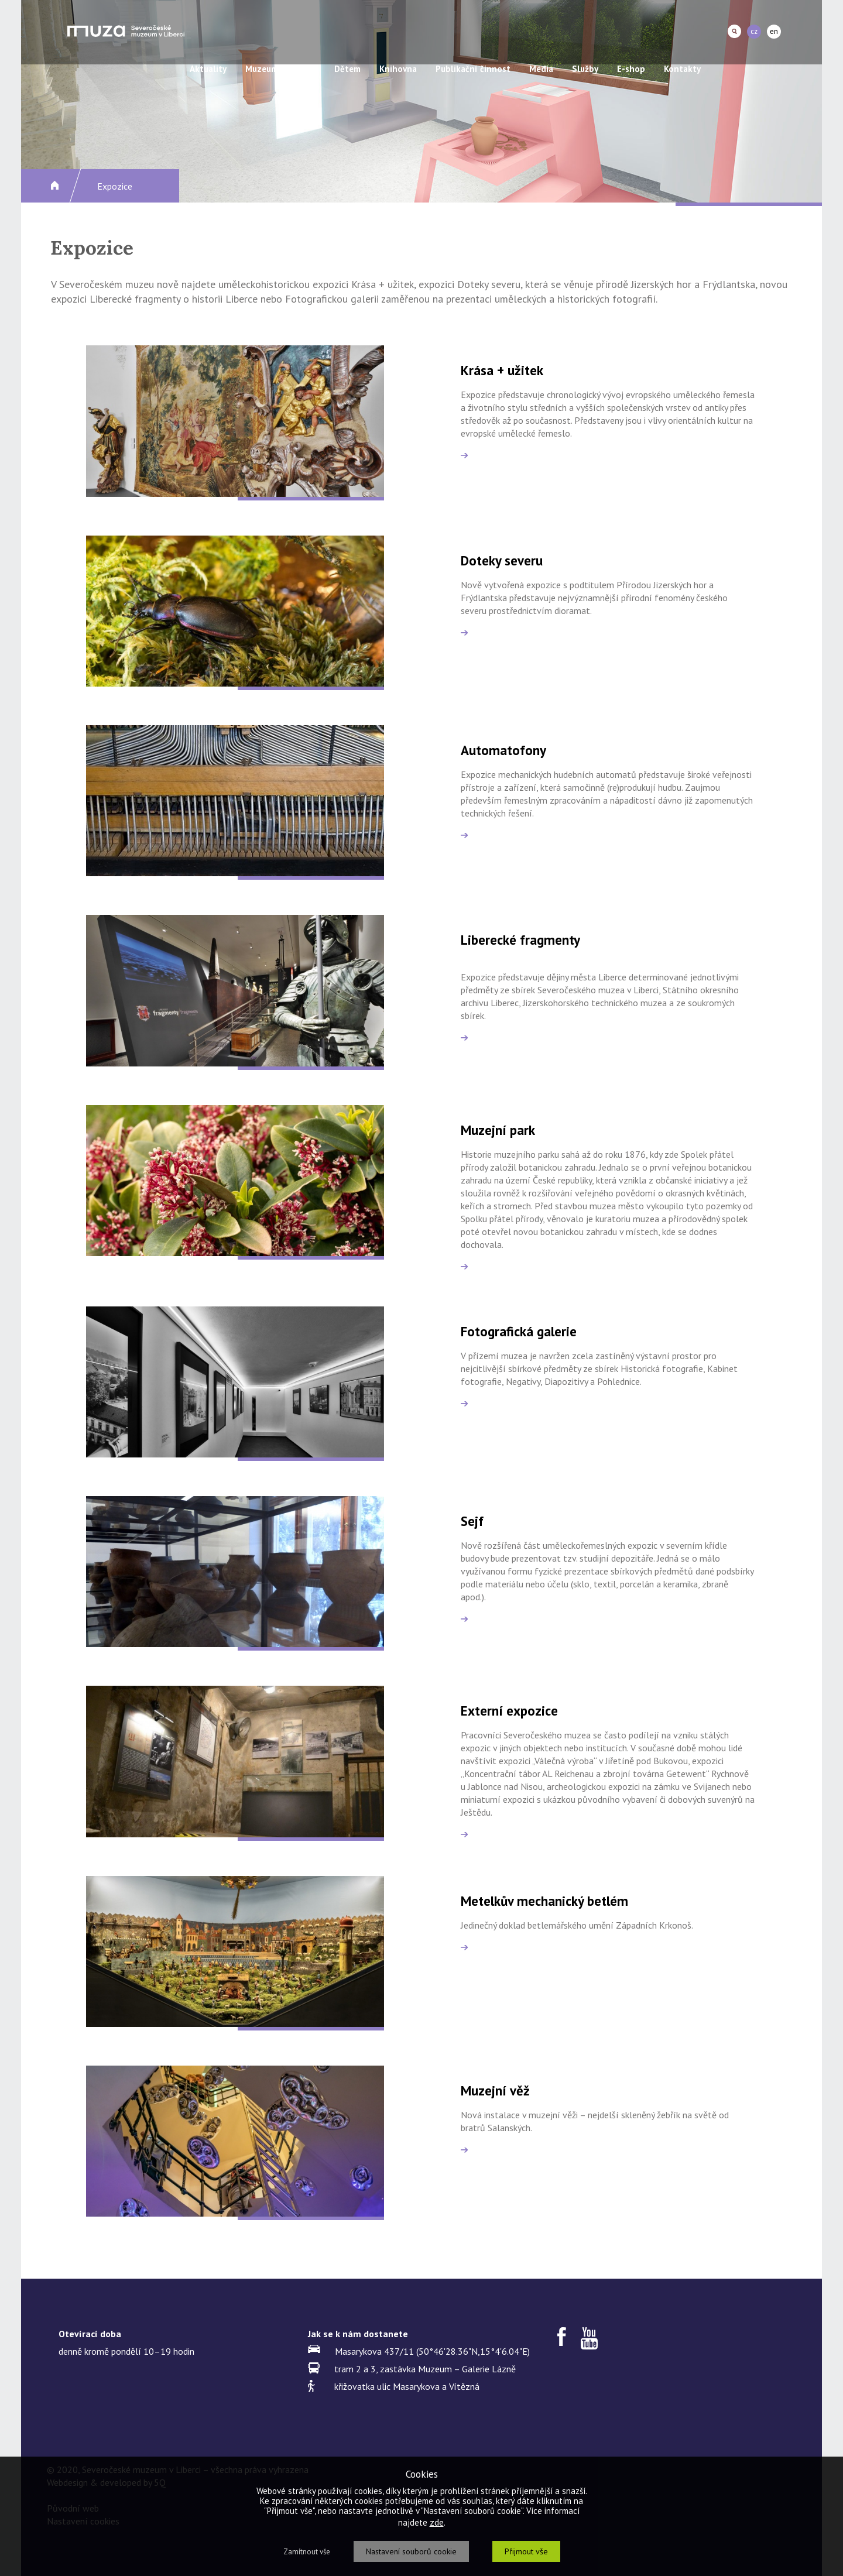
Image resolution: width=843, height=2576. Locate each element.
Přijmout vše (526, 2551)
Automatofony (503, 750)
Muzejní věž (495, 2090)
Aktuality (208, 68)
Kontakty (682, 68)
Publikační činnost (473, 68)
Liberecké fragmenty (520, 939)
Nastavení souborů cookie (411, 2551)
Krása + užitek (502, 370)
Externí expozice (509, 1710)
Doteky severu (502, 560)
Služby (585, 68)
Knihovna (398, 68)
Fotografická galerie (519, 1331)
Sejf (472, 1520)
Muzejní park (498, 1129)
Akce (306, 68)
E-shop (631, 68)
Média (541, 68)
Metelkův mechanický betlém (544, 1900)
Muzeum (261, 68)
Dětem (347, 68)
